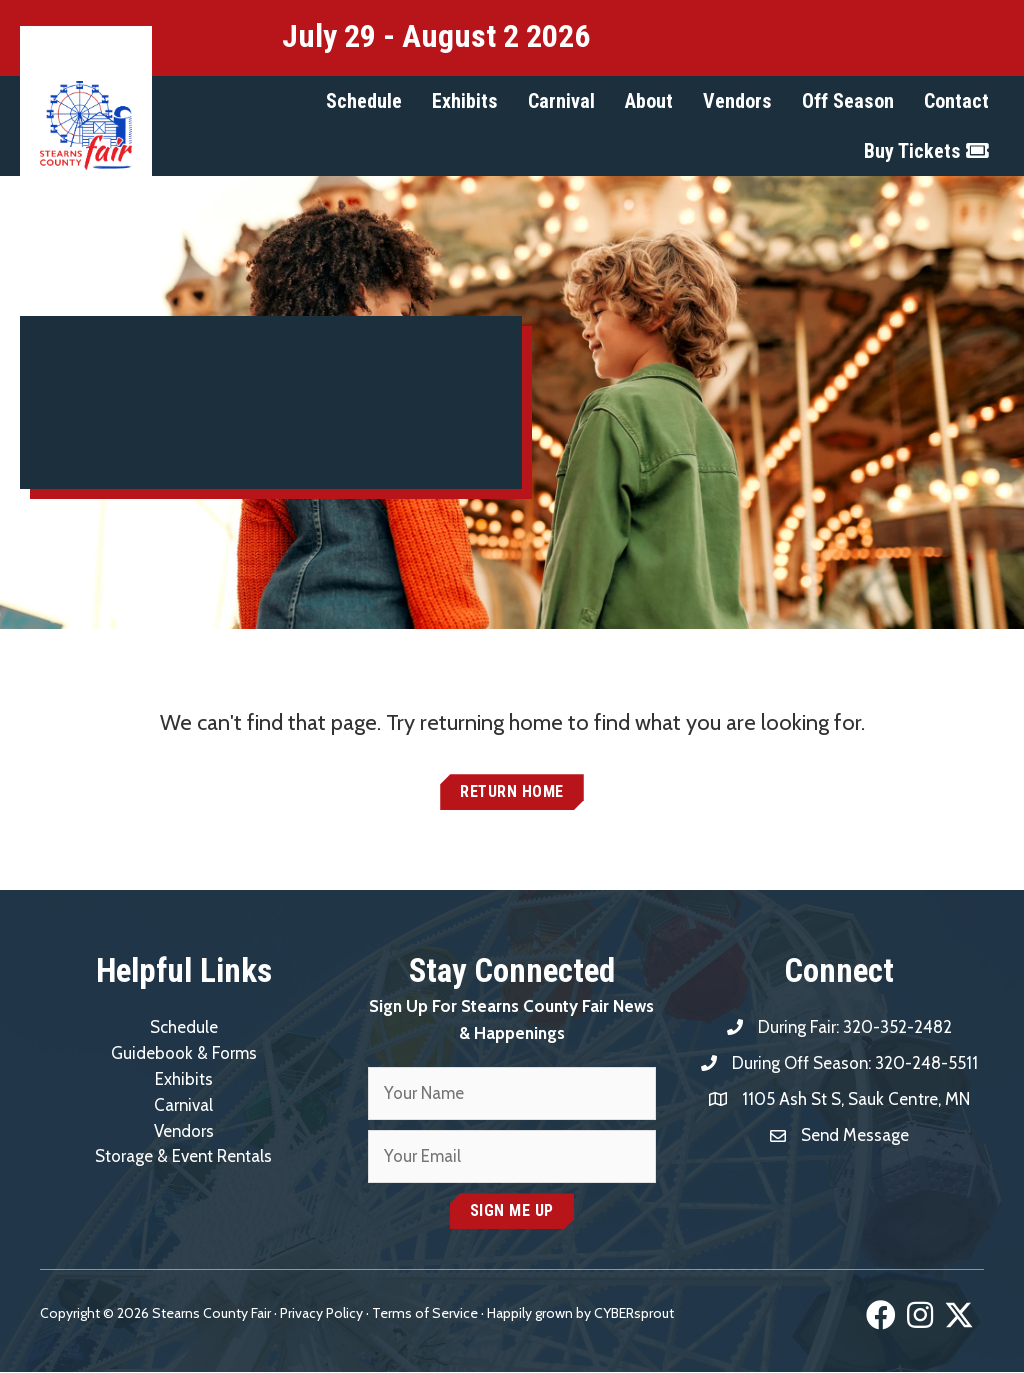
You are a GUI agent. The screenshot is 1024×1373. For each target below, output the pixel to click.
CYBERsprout (634, 1314)
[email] (512, 1157)
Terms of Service (425, 1314)
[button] (364, 101)
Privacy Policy (321, 1314)
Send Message (855, 1135)
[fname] (512, 1094)
